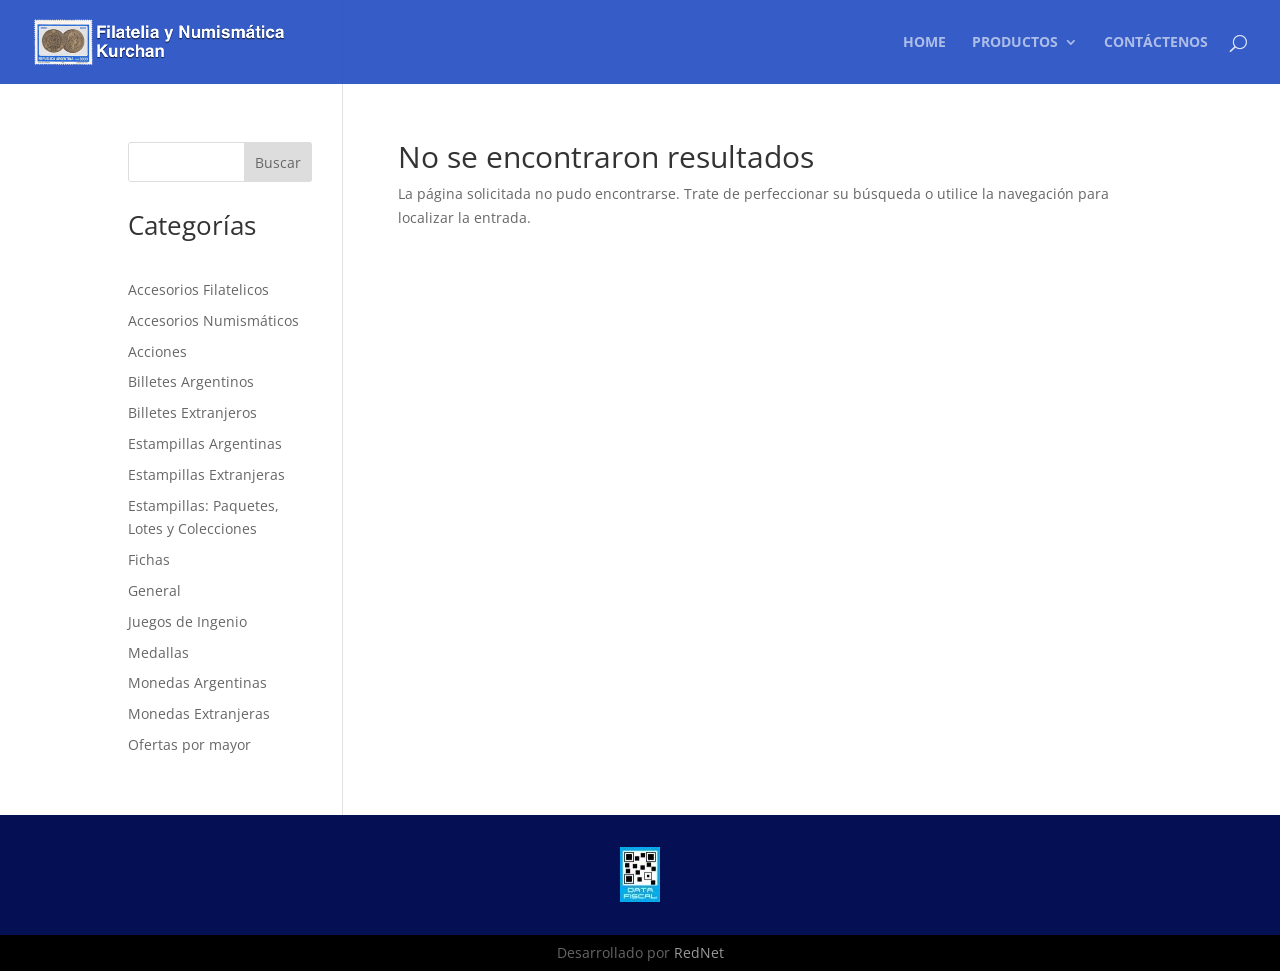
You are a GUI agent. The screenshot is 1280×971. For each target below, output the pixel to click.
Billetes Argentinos (191, 381)
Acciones (157, 351)
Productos (1015, 43)
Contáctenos (1156, 43)
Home (924, 43)
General (154, 590)
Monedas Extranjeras (199, 713)
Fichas (149, 559)
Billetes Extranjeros (192, 412)
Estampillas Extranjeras (206, 474)
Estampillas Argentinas (205, 443)
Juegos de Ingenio (187, 621)
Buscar (278, 162)
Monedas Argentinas (197, 682)
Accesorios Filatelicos (198, 289)
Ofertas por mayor (189, 744)
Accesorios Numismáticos (213, 320)
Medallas (158, 652)
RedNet (699, 952)
